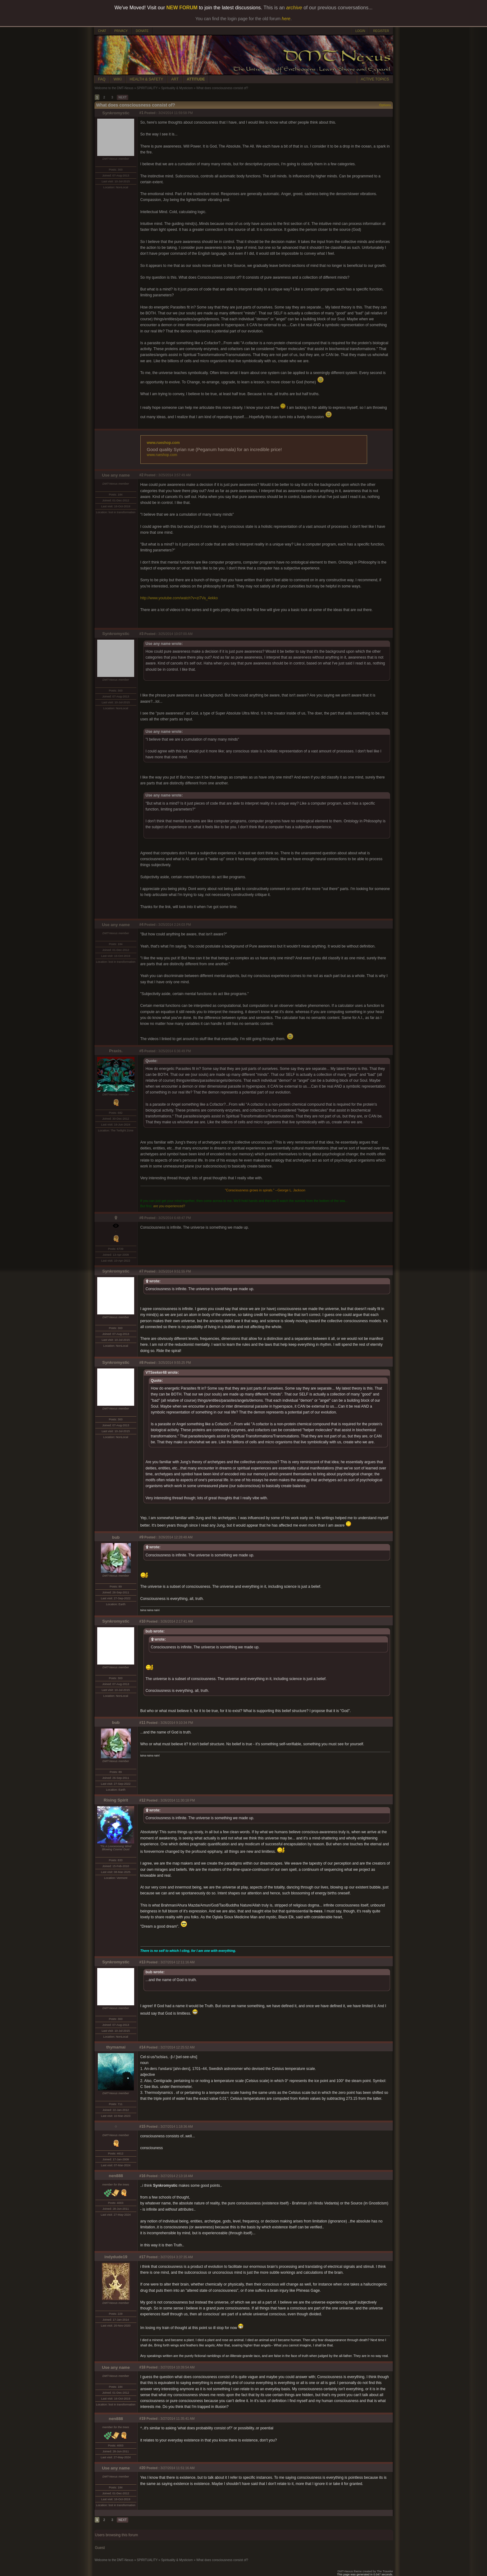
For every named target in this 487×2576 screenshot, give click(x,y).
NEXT (122, 97)
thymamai (115, 2047)
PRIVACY (121, 31)
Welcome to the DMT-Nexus (114, 88)
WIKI (118, 79)
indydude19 (115, 2256)
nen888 (116, 2175)
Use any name (116, 475)
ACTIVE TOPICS (375, 79)
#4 (141, 924)
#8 (141, 1362)
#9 (141, 1537)
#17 (142, 2257)
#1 (141, 113)
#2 (141, 475)
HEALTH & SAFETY (146, 79)
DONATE (142, 31)
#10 (142, 1621)
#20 (142, 2468)
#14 (142, 2047)
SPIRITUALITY (147, 88)
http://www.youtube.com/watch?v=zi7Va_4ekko (179, 598)
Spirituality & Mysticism (177, 88)
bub (116, 1537)
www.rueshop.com (163, 443)
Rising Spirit (116, 1800)
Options (385, 105)
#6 (141, 1218)
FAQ (102, 79)
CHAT (102, 31)
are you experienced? (169, 1206)
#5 (141, 1051)
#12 (142, 1800)
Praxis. (116, 1050)
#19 (142, 2418)
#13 (142, 1962)
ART (175, 79)
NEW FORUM (182, 7)
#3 (141, 634)
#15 (142, 2126)
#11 (142, 1722)
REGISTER (381, 31)
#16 (142, 2176)
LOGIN (360, 31)
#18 (142, 2367)
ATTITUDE (196, 79)
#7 (141, 1271)
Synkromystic (115, 113)
